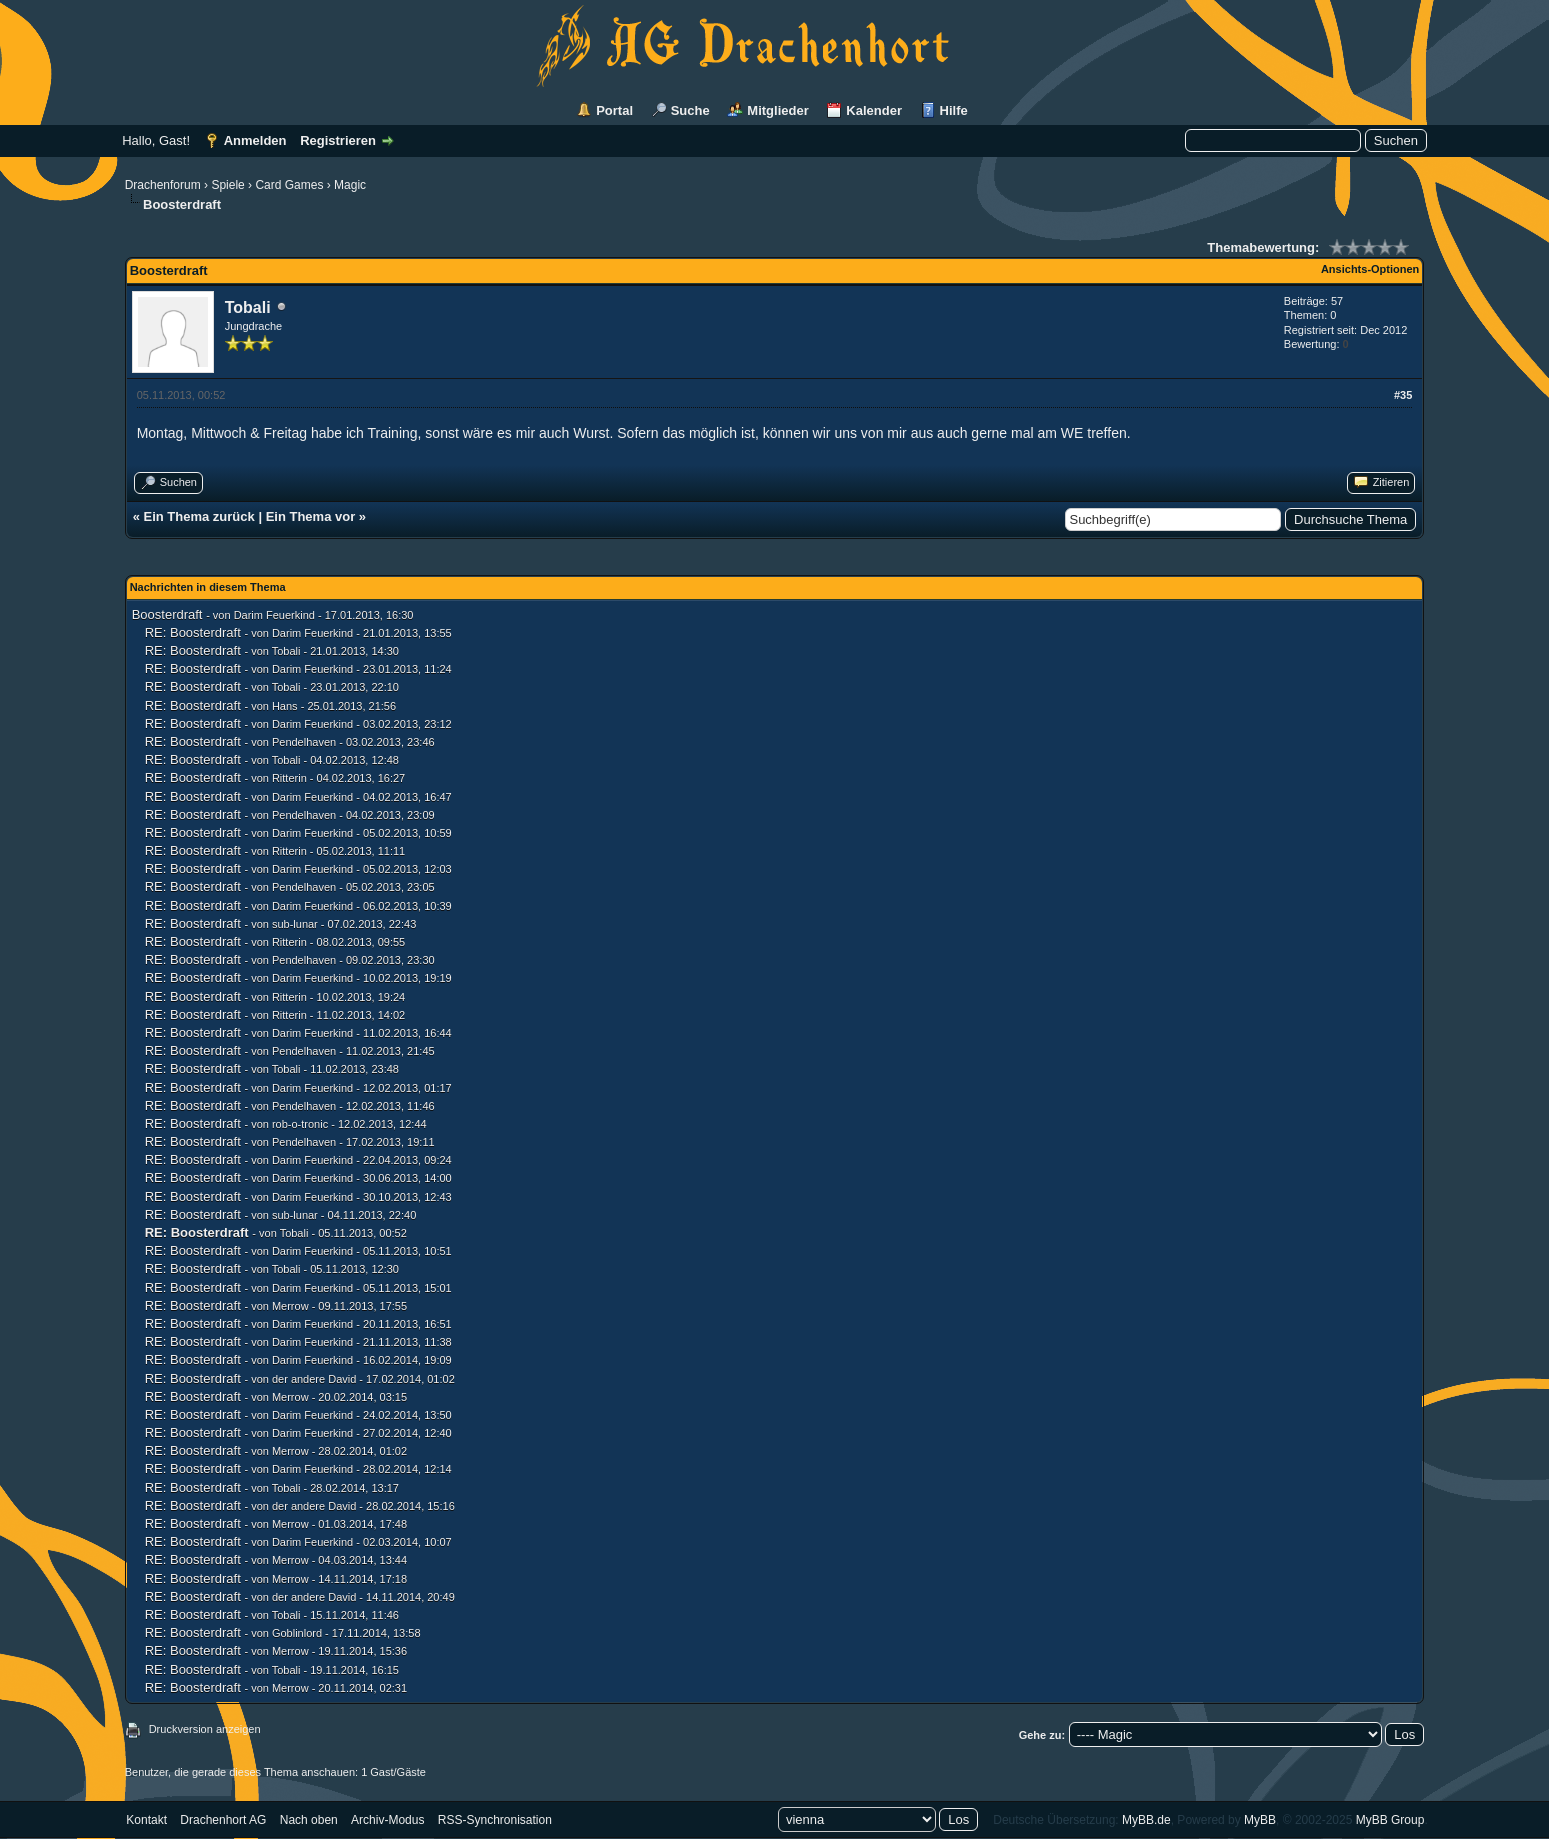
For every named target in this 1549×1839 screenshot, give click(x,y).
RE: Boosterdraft (193, 632)
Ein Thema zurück (199, 516)
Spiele (227, 185)
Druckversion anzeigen (205, 1729)
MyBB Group (1390, 1820)
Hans (285, 706)
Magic (350, 185)
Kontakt (146, 1820)
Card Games (289, 185)
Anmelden (255, 140)
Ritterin (289, 778)
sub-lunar (295, 924)
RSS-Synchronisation (495, 1820)
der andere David (314, 1379)
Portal (614, 110)
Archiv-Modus (387, 1820)
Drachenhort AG (223, 1820)
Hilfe (954, 110)
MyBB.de (1146, 1820)
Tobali (248, 307)
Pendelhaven (304, 742)
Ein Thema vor (311, 516)
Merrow (290, 1306)
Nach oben (309, 1820)
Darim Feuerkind (274, 615)
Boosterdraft (167, 614)
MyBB (1260, 1820)
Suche (690, 110)
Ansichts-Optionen (1370, 269)
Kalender (874, 110)
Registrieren (338, 140)
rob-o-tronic (300, 1124)
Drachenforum (163, 185)
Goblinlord (297, 1633)
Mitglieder (777, 110)
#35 (1403, 395)
